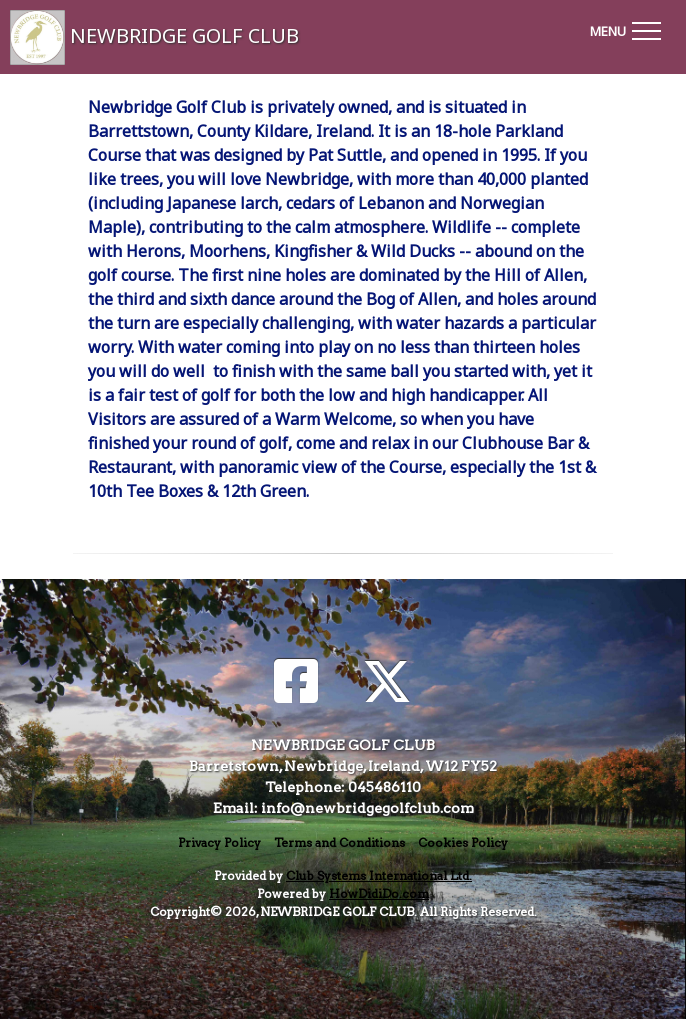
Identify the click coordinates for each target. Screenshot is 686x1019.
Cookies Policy (463, 842)
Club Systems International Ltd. (379, 875)
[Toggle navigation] (625, 28)
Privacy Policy (219, 842)
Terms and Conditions (339, 842)
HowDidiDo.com (379, 893)
